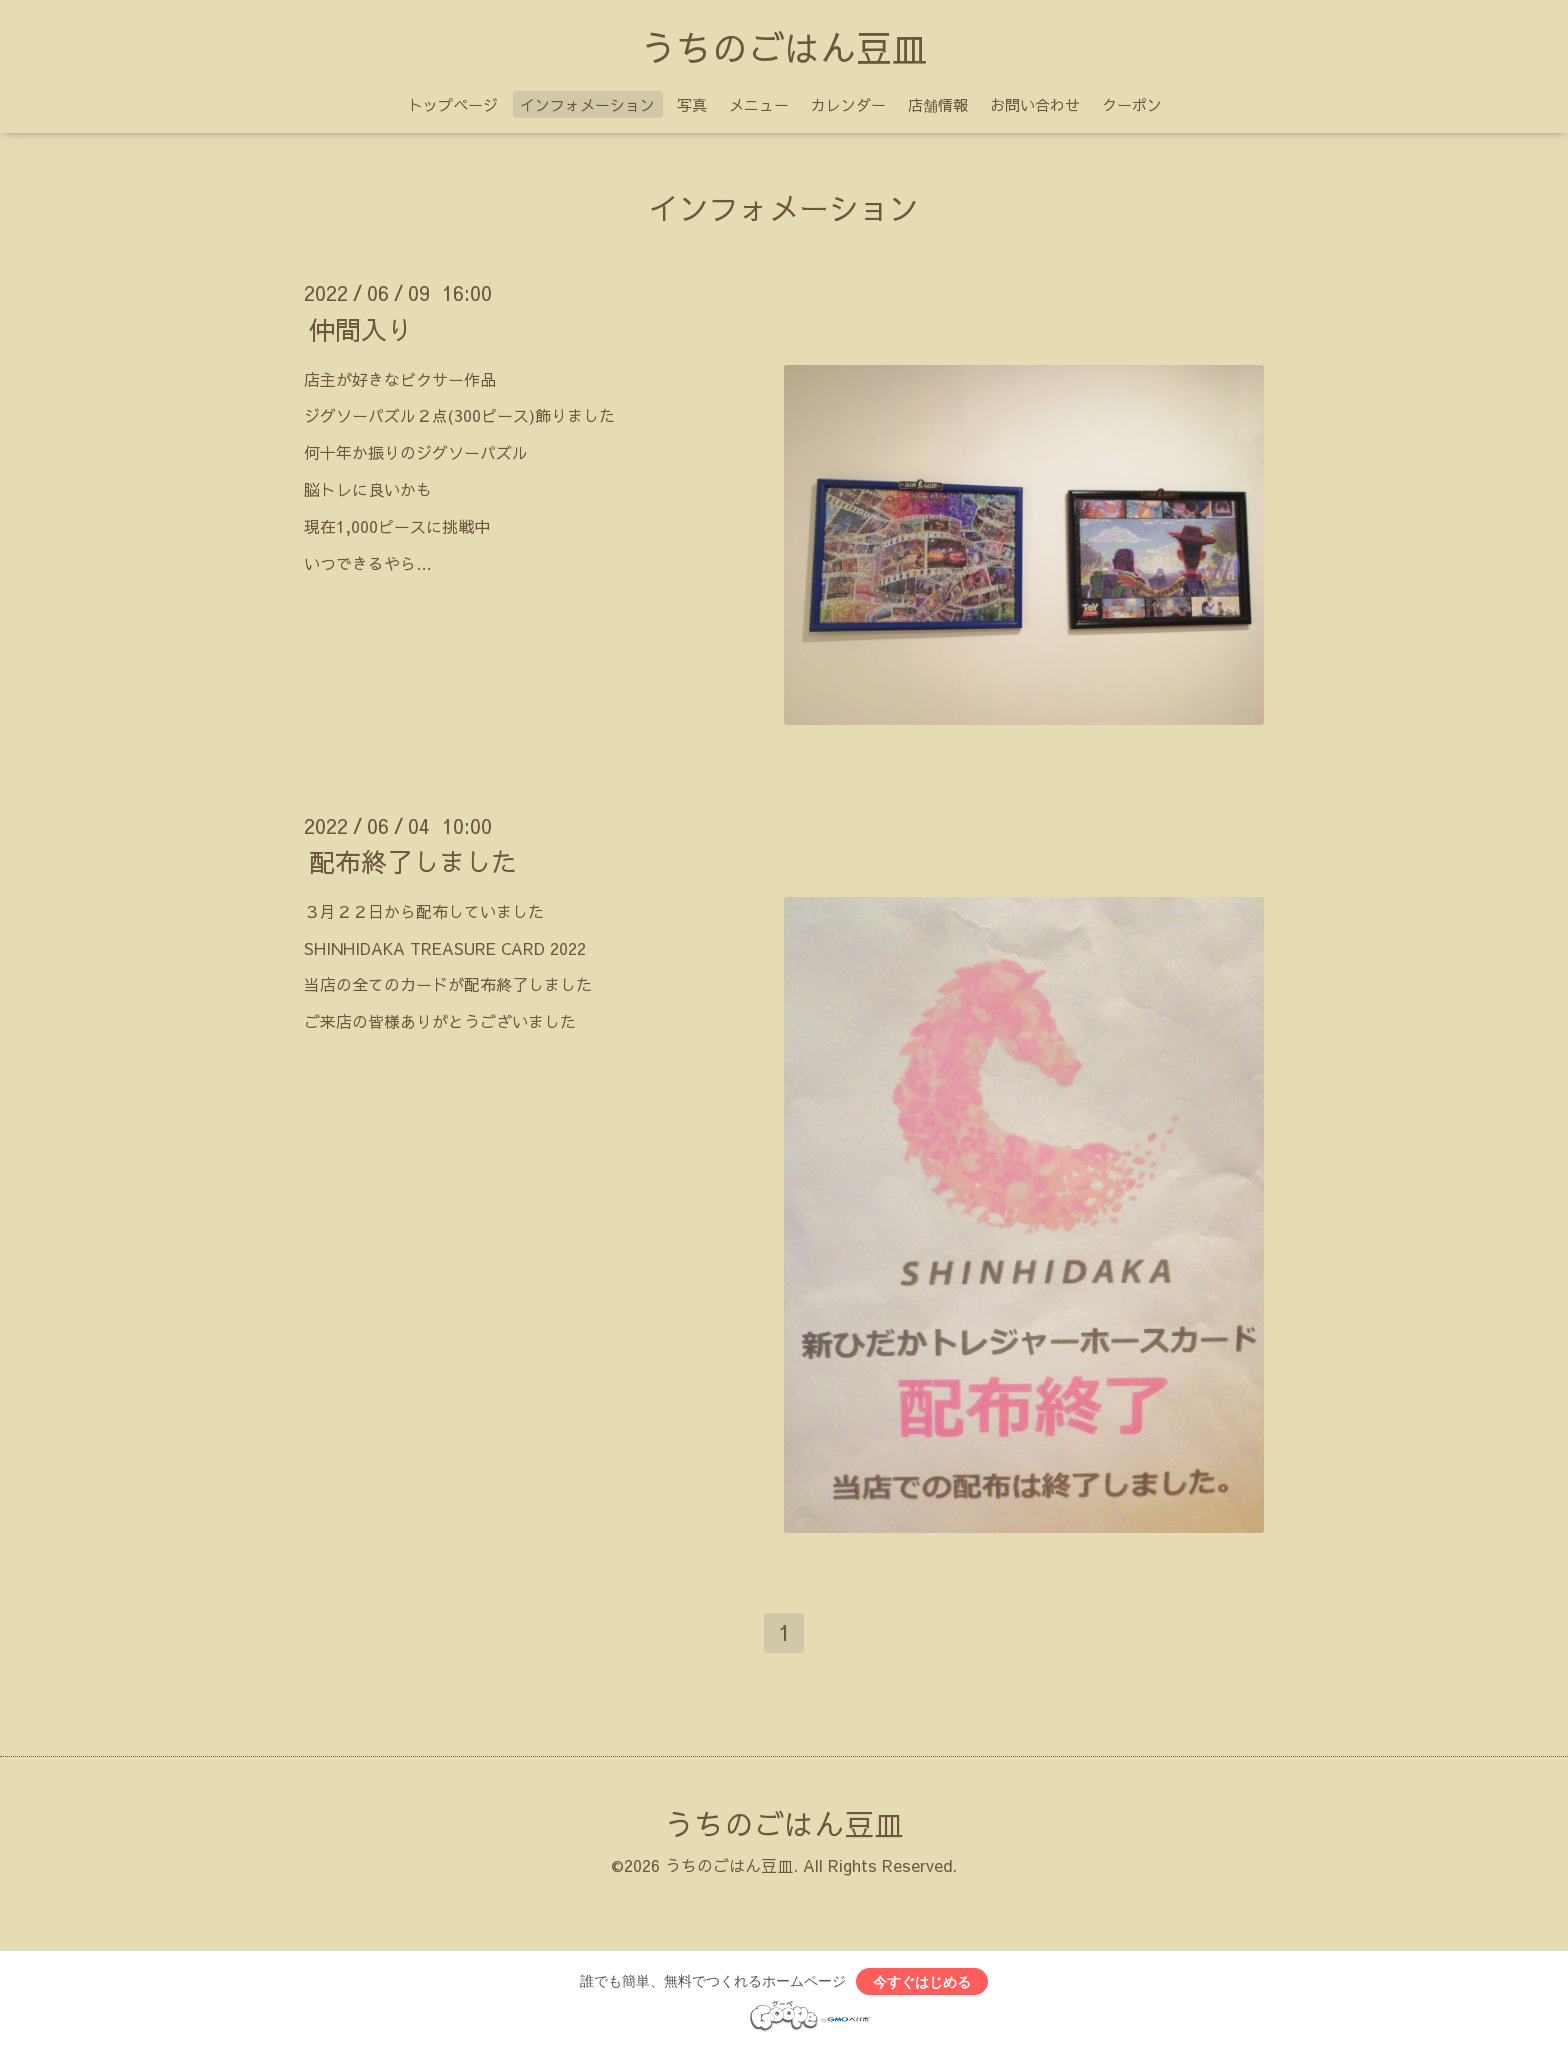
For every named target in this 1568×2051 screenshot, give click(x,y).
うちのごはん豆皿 (784, 47)
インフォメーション (587, 104)
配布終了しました (413, 861)
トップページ (453, 104)
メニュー (759, 104)
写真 (692, 104)
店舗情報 (938, 104)
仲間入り (361, 328)
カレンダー (848, 104)
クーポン (1132, 104)
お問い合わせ (1035, 104)
